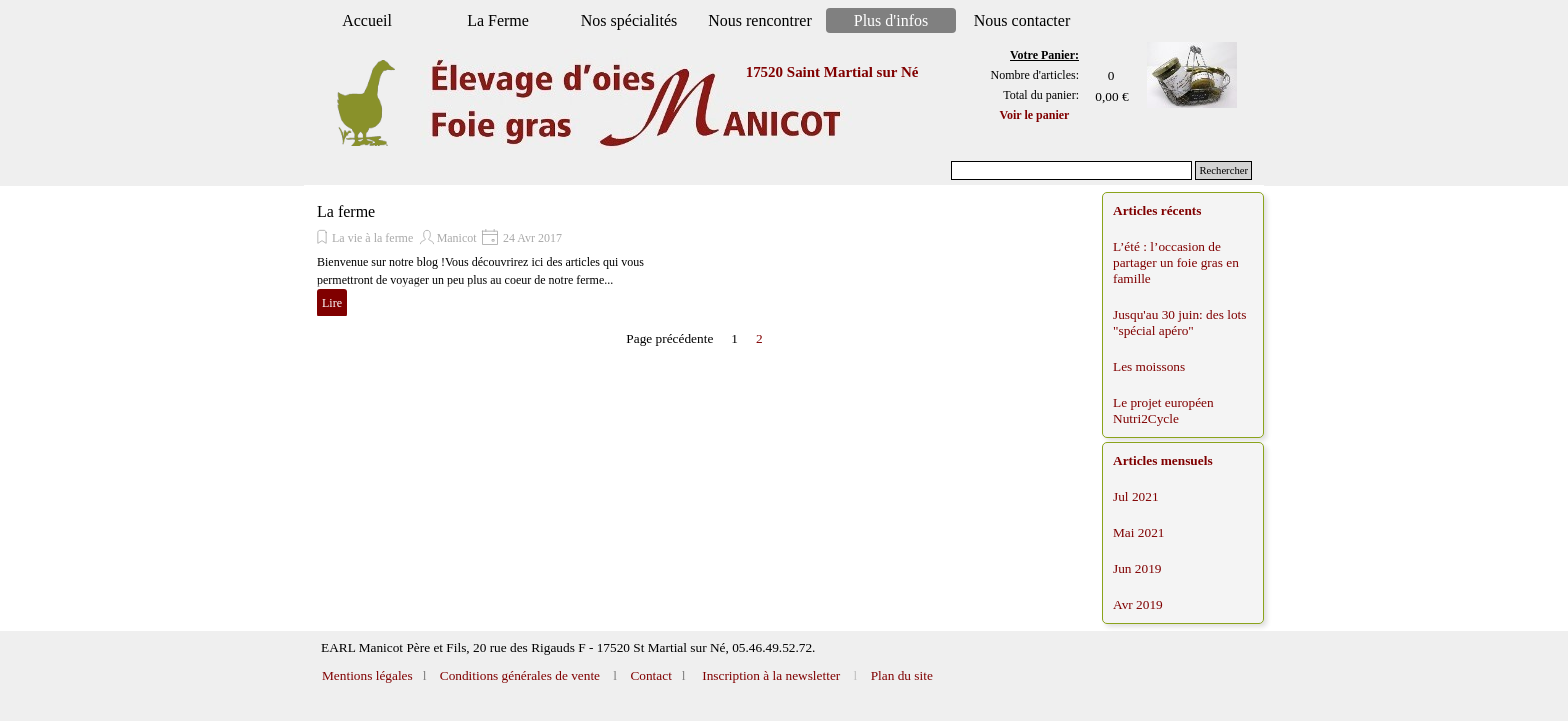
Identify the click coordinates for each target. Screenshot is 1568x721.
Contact (649, 675)
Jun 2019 (1137, 568)
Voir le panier (1034, 115)
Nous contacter (1022, 20)
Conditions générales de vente (518, 675)
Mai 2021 (1138, 532)
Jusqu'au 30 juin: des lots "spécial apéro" (1179, 322)
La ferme (346, 211)
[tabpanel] (1027, 85)
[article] (507, 259)
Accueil (367, 20)
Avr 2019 (1138, 604)
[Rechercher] (1071, 170)
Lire (332, 303)
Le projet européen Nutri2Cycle (1163, 410)
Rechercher (1223, 170)
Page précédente (669, 338)
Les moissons (1149, 366)
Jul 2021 (1136, 496)
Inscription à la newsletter (769, 675)
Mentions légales (369, 675)
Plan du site (902, 675)
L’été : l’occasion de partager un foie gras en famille (1176, 262)
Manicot (457, 238)
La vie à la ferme (372, 238)
